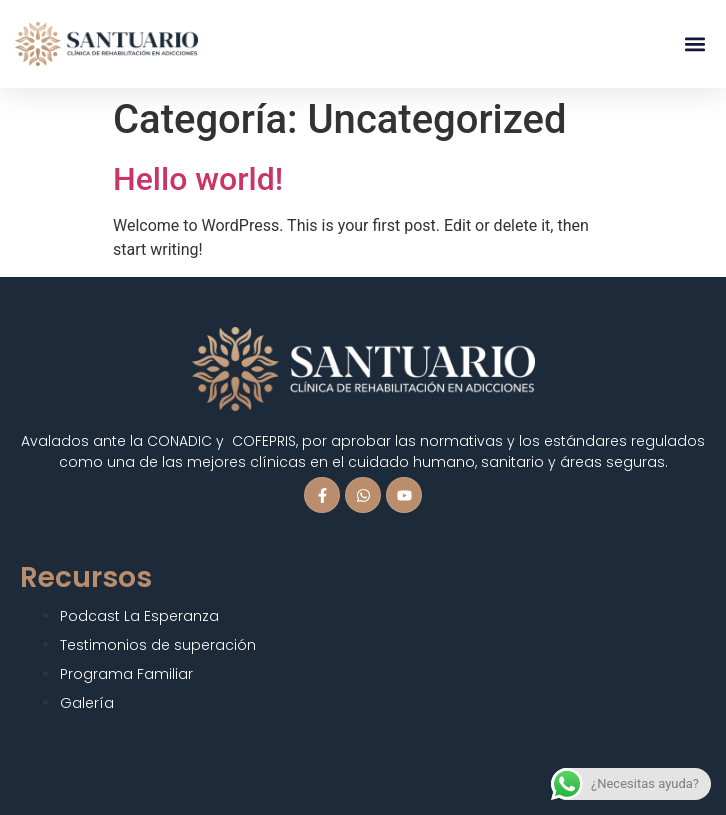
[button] (694, 44)
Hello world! (198, 179)
